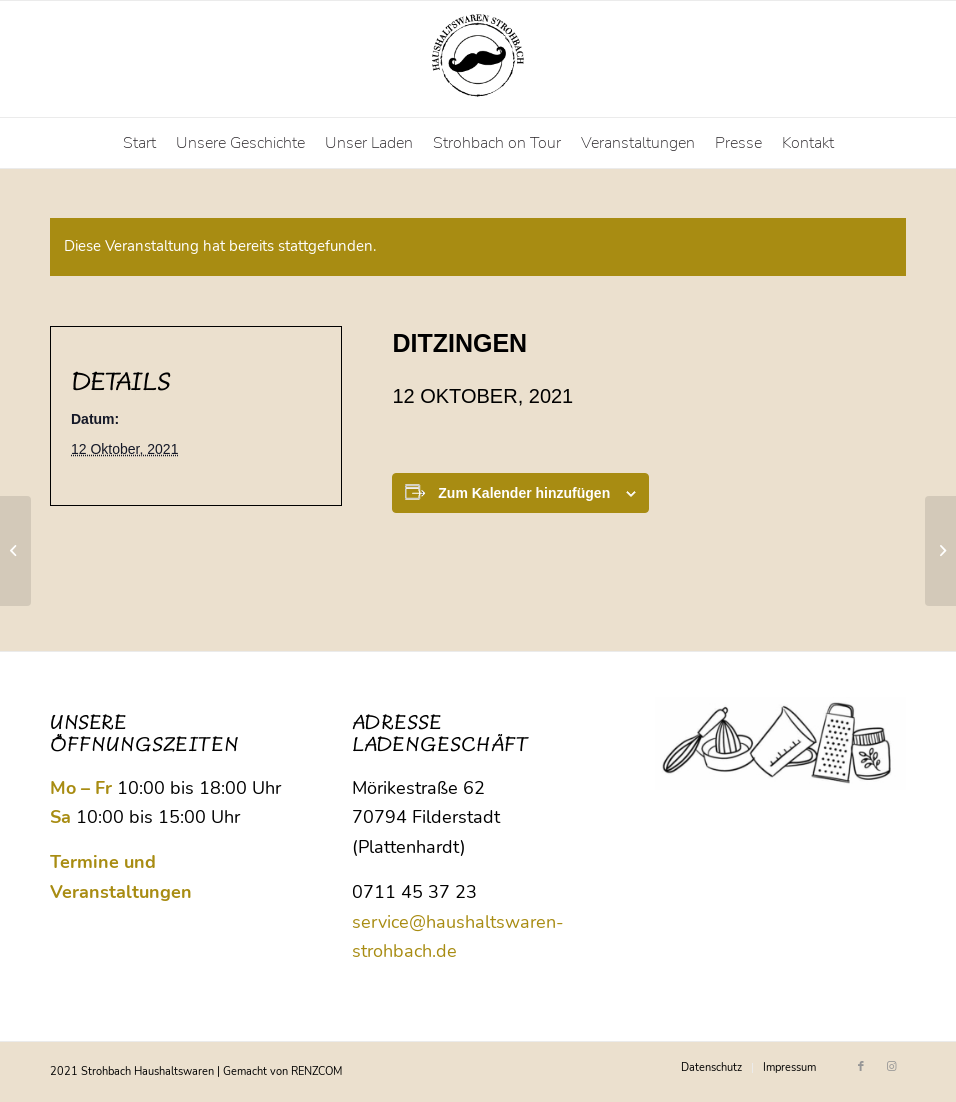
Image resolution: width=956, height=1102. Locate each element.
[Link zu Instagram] (891, 1067)
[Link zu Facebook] (861, 1067)
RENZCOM (316, 1071)
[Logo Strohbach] (478, 59)
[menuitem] (139, 143)
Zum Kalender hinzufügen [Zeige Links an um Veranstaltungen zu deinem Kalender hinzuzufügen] (524, 493)
